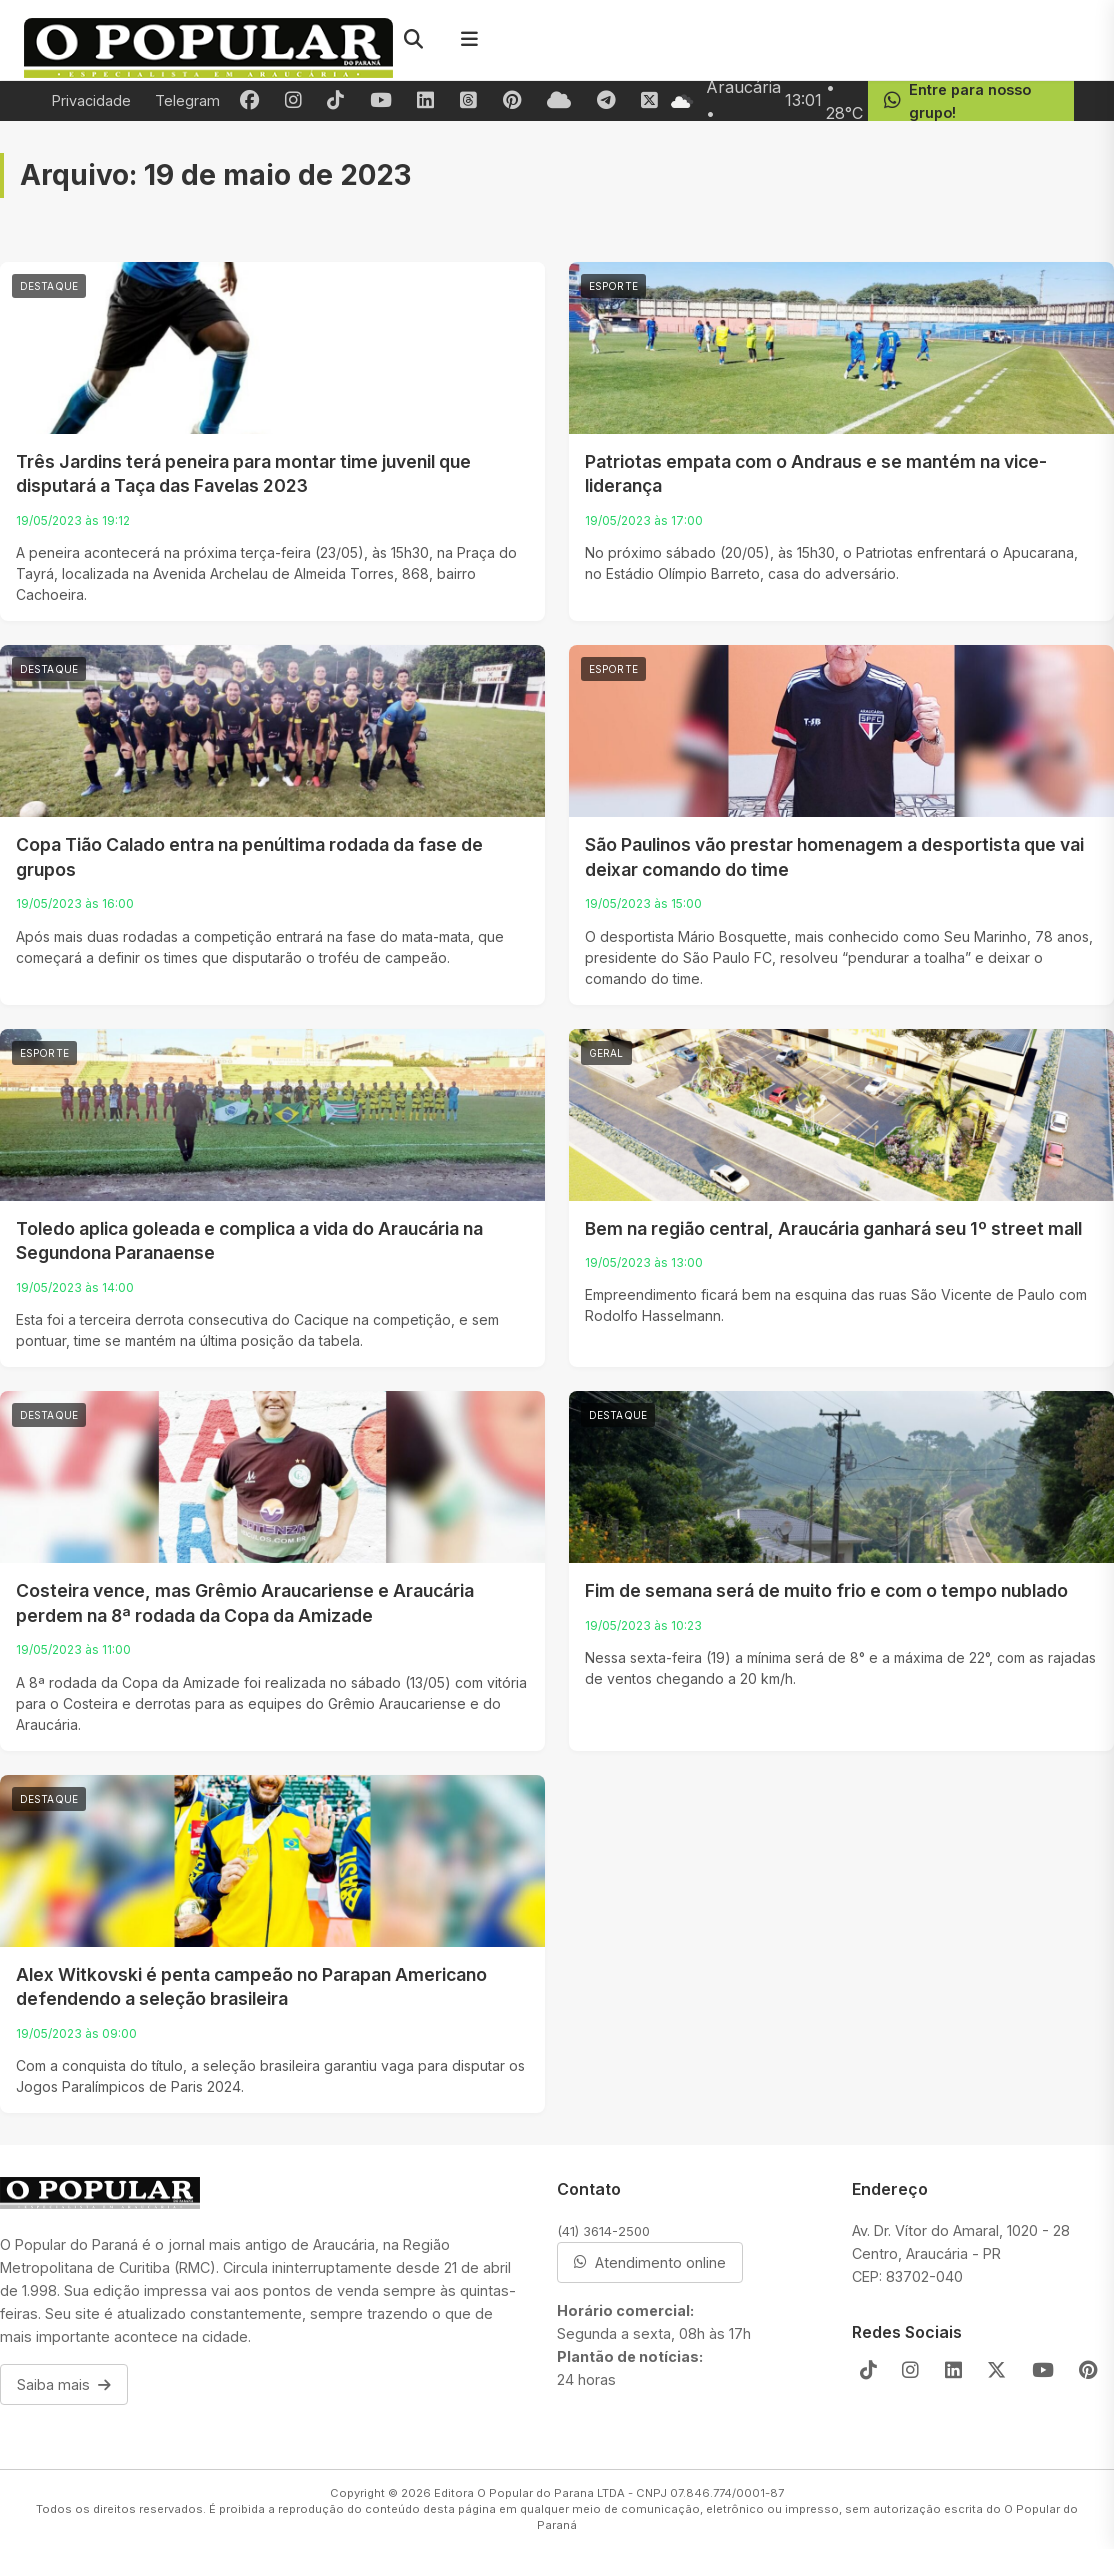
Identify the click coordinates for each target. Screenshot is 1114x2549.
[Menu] (469, 40)
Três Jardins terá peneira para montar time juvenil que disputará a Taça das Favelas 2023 (243, 474)
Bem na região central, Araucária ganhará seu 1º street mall (833, 1228)
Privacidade (91, 100)
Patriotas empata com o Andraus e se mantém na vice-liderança (816, 474)
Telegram (187, 100)
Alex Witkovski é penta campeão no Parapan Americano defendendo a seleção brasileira (251, 1987)
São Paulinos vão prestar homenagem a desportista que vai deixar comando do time (834, 857)
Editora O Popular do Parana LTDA (529, 2493)
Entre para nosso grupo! (956, 101)
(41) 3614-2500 (603, 2231)
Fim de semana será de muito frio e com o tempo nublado (826, 1590)
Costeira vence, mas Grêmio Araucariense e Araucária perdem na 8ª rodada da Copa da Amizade (245, 1603)
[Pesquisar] (413, 40)
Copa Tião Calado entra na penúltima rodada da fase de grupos (249, 857)
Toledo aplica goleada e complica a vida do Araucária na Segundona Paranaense (249, 1241)
